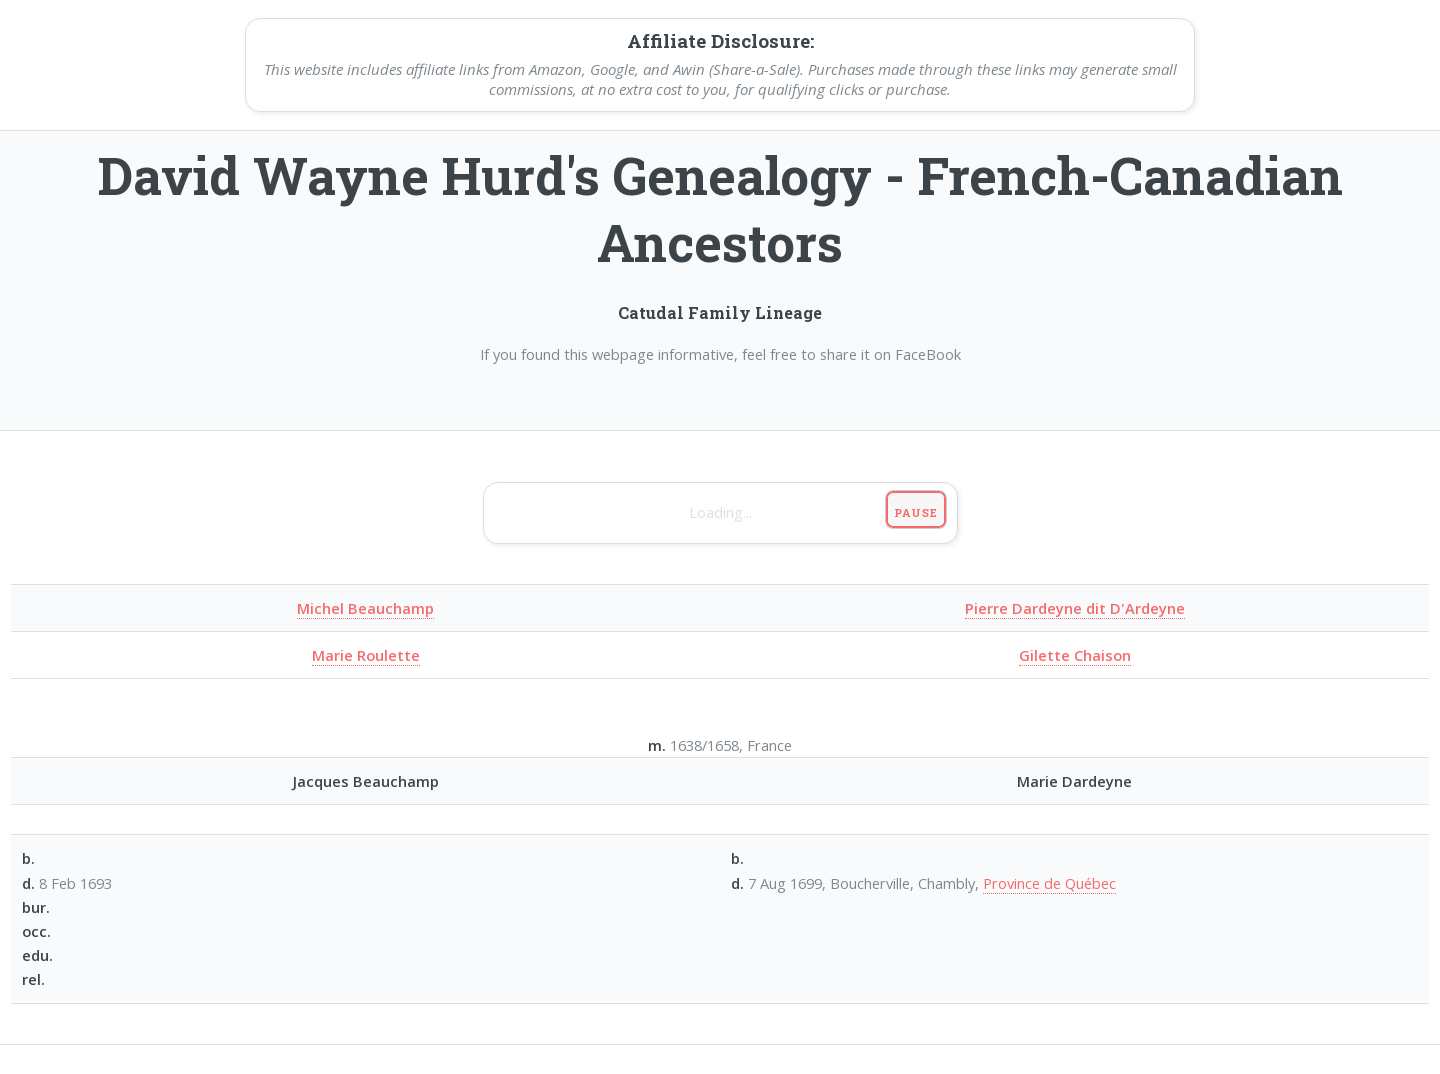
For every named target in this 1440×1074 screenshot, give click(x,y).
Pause (915, 512)
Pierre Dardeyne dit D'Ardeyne (1075, 608)
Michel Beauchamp (365, 608)
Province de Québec (1049, 883)
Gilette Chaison (1075, 655)
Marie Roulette (366, 655)
